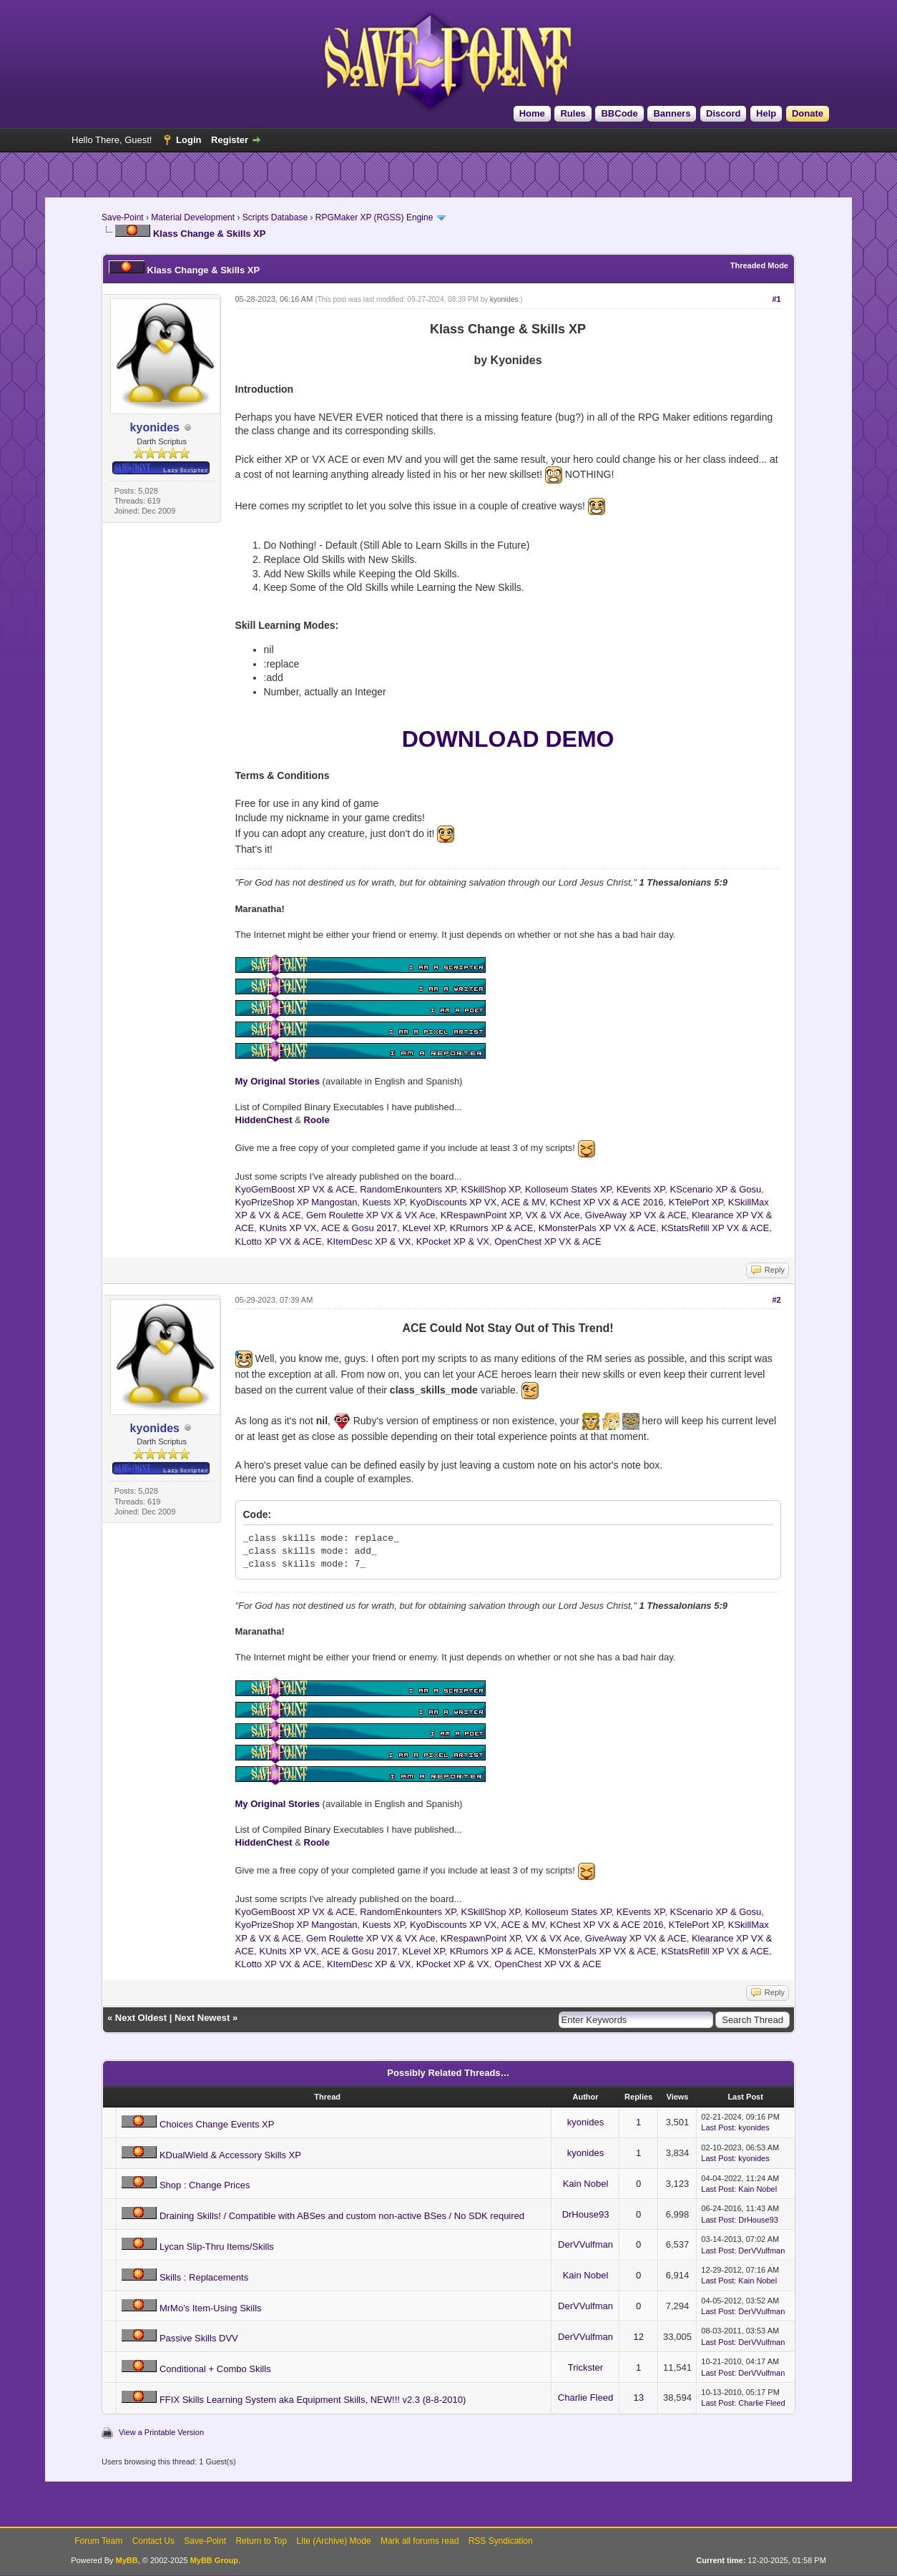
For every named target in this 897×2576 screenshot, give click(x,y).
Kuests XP (384, 1202)
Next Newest (202, 2017)
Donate (807, 113)
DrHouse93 (585, 2214)
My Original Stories (277, 1081)
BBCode (619, 113)
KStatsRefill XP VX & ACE (715, 1228)
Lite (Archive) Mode (334, 2541)
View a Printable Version (161, 2432)
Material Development (193, 217)
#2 (776, 1300)
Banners (671, 113)
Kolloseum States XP (568, 1189)
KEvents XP (641, 1189)
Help (766, 113)
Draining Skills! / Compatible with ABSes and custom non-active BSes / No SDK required (342, 2215)
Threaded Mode (759, 265)
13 (638, 2397)
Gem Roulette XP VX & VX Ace (370, 1215)
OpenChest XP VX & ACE (547, 1241)
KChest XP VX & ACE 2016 (607, 1202)
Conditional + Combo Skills (215, 2369)
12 (638, 2336)
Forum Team (98, 2541)
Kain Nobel (586, 2183)
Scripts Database (275, 217)
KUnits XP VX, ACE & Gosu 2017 (328, 1228)
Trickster (585, 2367)
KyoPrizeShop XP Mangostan (296, 1202)
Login (188, 139)
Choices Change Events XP (217, 2124)
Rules (572, 113)
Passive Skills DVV (199, 2338)
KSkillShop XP (490, 1189)
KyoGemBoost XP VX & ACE (295, 1189)
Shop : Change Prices (205, 2185)
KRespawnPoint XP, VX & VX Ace (510, 1215)
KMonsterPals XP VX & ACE (598, 1228)
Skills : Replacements (204, 2277)
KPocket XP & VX (452, 1241)
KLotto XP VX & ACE (278, 1241)
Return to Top (261, 2541)
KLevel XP (423, 1228)
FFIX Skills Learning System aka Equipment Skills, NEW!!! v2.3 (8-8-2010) (313, 2399)
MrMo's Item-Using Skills (211, 2308)
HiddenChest (264, 1120)
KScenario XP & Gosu (716, 1189)
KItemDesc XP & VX (369, 1241)
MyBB (127, 2560)
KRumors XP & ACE (492, 1228)
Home (532, 113)
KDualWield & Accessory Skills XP (230, 2155)
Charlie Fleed (585, 2397)
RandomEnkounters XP (408, 1189)
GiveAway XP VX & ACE (636, 1215)
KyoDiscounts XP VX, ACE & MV (477, 1202)
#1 (776, 299)
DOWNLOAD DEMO (508, 739)
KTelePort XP (696, 1202)
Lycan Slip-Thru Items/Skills (217, 2246)
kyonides (504, 299)
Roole (317, 1120)
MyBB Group (214, 2560)
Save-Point (123, 217)
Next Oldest (141, 2017)
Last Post (717, 2127)
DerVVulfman (585, 2244)
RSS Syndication (501, 2541)
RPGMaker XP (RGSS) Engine (374, 217)
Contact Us (153, 2541)
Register (229, 139)
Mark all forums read (420, 2541)
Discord (723, 113)
